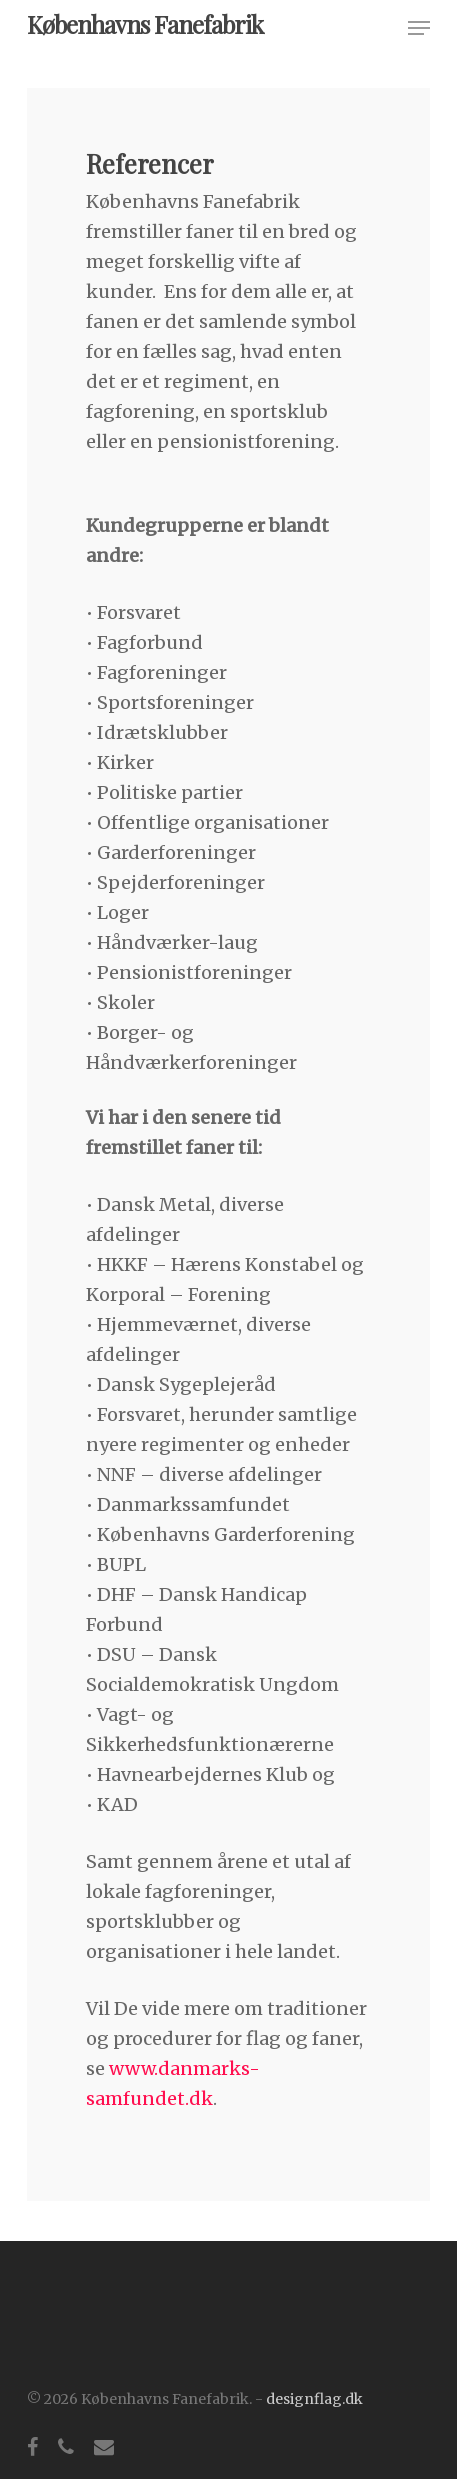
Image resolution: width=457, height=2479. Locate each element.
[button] (419, 28)
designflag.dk (314, 2399)
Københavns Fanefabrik (145, 24)
